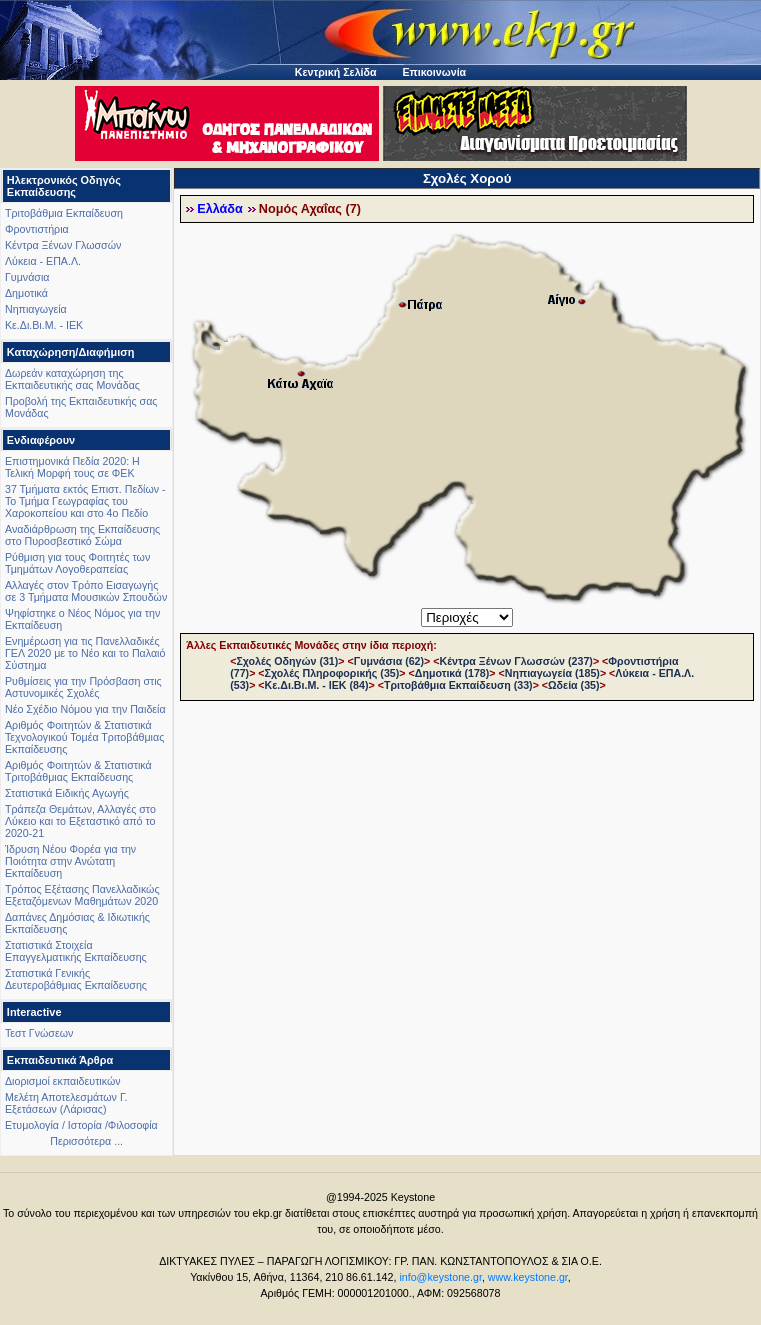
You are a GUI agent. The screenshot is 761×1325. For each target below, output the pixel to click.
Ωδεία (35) (574, 685)
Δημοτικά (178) (452, 673)
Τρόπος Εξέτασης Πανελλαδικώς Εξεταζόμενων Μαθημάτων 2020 (82, 895)
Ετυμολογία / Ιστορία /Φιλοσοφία (81, 1125)
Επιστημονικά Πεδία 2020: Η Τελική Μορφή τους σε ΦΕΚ (72, 467)
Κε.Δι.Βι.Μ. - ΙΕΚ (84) (317, 685)
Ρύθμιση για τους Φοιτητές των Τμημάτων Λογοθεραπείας (77, 563)
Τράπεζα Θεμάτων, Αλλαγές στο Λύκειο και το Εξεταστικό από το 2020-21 (80, 821)
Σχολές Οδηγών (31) (287, 661)
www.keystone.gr (528, 1277)
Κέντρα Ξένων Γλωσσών (63, 245)
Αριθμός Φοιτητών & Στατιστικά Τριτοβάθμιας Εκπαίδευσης (78, 771)
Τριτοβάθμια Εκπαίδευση (64, 213)
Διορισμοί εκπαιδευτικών (63, 1081)
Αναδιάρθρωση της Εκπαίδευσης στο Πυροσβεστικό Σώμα (82, 535)
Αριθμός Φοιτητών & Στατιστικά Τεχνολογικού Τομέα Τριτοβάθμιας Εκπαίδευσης (84, 737)
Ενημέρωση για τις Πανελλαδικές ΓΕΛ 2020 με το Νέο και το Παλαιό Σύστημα (85, 653)
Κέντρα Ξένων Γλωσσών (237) (516, 661)
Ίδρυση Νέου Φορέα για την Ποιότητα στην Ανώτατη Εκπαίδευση (70, 861)
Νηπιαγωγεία (36, 309)
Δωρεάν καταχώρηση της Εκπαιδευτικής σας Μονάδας (72, 379)
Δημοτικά (26, 293)
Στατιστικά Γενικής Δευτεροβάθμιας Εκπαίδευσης (76, 979)
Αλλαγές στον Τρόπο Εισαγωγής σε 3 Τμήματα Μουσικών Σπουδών (86, 591)
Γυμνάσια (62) (389, 661)
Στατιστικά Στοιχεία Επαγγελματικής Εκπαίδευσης (76, 951)
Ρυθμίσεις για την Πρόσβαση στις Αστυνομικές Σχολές (83, 687)
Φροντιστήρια (37, 229)
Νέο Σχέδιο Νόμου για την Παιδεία (85, 709)
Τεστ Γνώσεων (39, 1033)
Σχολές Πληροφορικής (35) (332, 673)
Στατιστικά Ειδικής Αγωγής (67, 793)
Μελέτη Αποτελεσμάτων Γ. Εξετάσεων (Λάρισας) (66, 1103)
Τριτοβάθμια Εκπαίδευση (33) (458, 685)
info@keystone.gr (440, 1277)
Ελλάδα (220, 209)
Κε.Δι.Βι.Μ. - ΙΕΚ (44, 325)
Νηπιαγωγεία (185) (552, 673)
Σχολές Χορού (467, 178)
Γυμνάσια (27, 277)
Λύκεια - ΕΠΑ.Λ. (43, 261)
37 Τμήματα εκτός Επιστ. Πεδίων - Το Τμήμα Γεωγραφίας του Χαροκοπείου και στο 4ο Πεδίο (85, 501)
